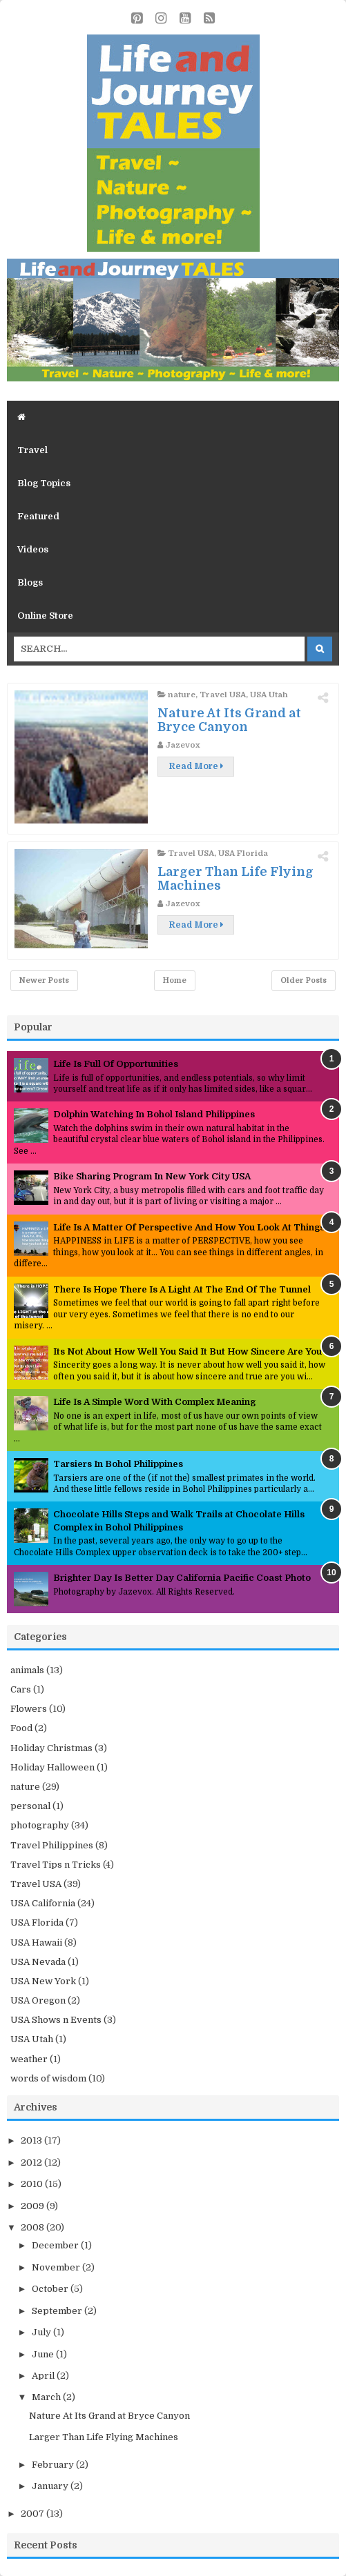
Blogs (30, 582)
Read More (196, 766)
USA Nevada (38, 1962)
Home (174, 980)
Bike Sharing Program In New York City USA (152, 1176)
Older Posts (303, 980)
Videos (32, 549)
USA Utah (269, 694)
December (56, 2245)
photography (39, 1825)
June (44, 2354)
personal (30, 1806)
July (42, 2332)
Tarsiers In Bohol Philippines (118, 1464)
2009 (33, 2206)
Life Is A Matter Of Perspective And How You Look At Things (189, 1227)
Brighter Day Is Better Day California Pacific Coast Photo (182, 1577)
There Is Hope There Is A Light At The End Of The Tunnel (182, 1289)
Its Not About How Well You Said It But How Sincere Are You (187, 1351)
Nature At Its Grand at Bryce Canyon (229, 720)
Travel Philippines (51, 1845)
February (54, 2464)
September (58, 2311)
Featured (38, 516)
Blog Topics (43, 483)
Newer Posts (44, 980)
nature (181, 694)
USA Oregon (38, 2000)
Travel (32, 450)
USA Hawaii (36, 1942)
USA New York (43, 1981)
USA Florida (243, 853)
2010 (33, 2184)
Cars (20, 1689)
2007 (33, 2513)
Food (21, 1728)
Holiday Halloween (52, 1767)
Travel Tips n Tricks (55, 1864)
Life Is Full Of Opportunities (115, 1064)
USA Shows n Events (56, 2020)
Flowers (28, 1709)
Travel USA (223, 694)
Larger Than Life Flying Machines (103, 2437)
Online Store (45, 615)
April (44, 2375)
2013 (32, 2140)
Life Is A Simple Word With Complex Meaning (154, 1402)
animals (27, 1670)
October (51, 2289)
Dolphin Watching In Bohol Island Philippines (154, 1114)
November (57, 2267)
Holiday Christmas (51, 1748)
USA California (42, 1903)
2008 (33, 2227)
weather (29, 2059)
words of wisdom (48, 2078)
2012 (32, 2162)
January (51, 2486)
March (47, 2397)
